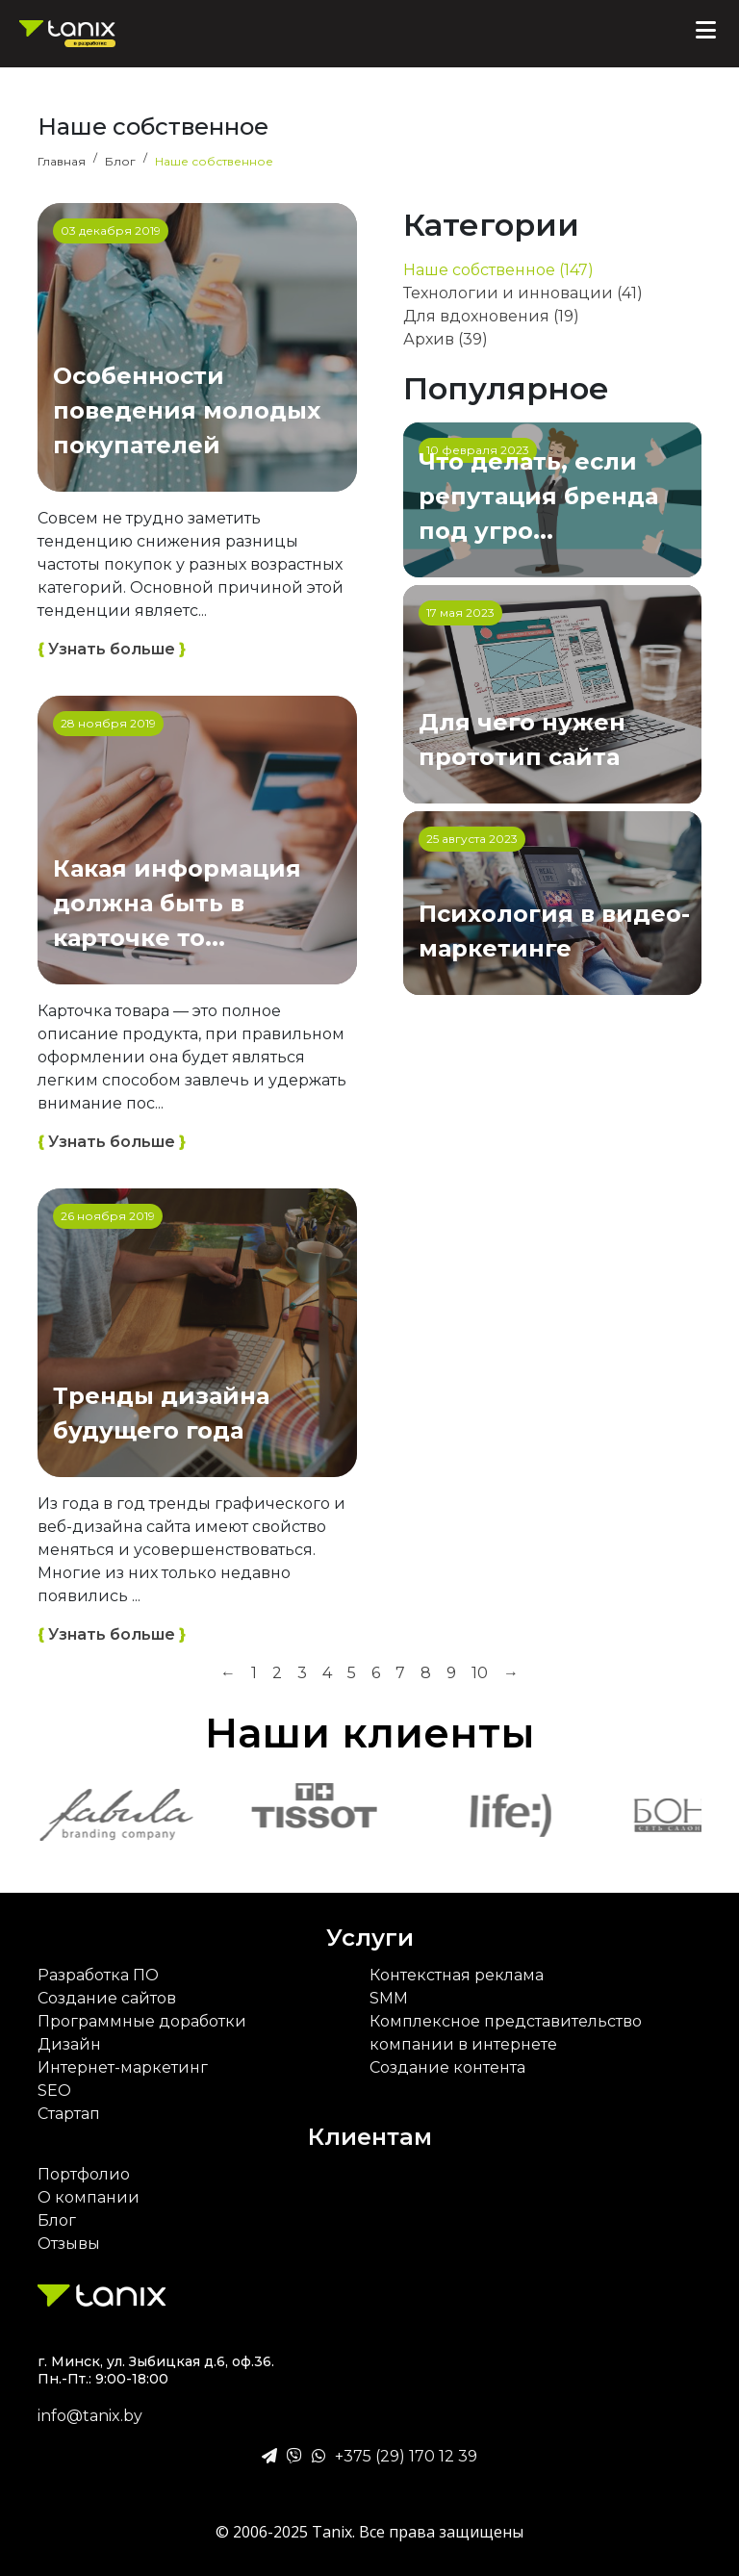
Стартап (69, 2113)
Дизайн (69, 2044)
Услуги (370, 1937)
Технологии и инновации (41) (523, 293)
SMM (389, 1998)
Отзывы (69, 2243)
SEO (54, 2090)
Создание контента (447, 2067)
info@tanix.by (90, 2416)
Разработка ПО (98, 1975)
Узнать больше (112, 649)
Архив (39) (445, 339)
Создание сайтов (107, 1998)
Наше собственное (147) (498, 270)
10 (479, 1673)
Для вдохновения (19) (491, 316)
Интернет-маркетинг (123, 2067)
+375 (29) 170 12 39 (406, 2456)
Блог (57, 2220)
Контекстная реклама (457, 1975)
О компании (89, 2197)
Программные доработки (142, 2021)
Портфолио (84, 2174)
